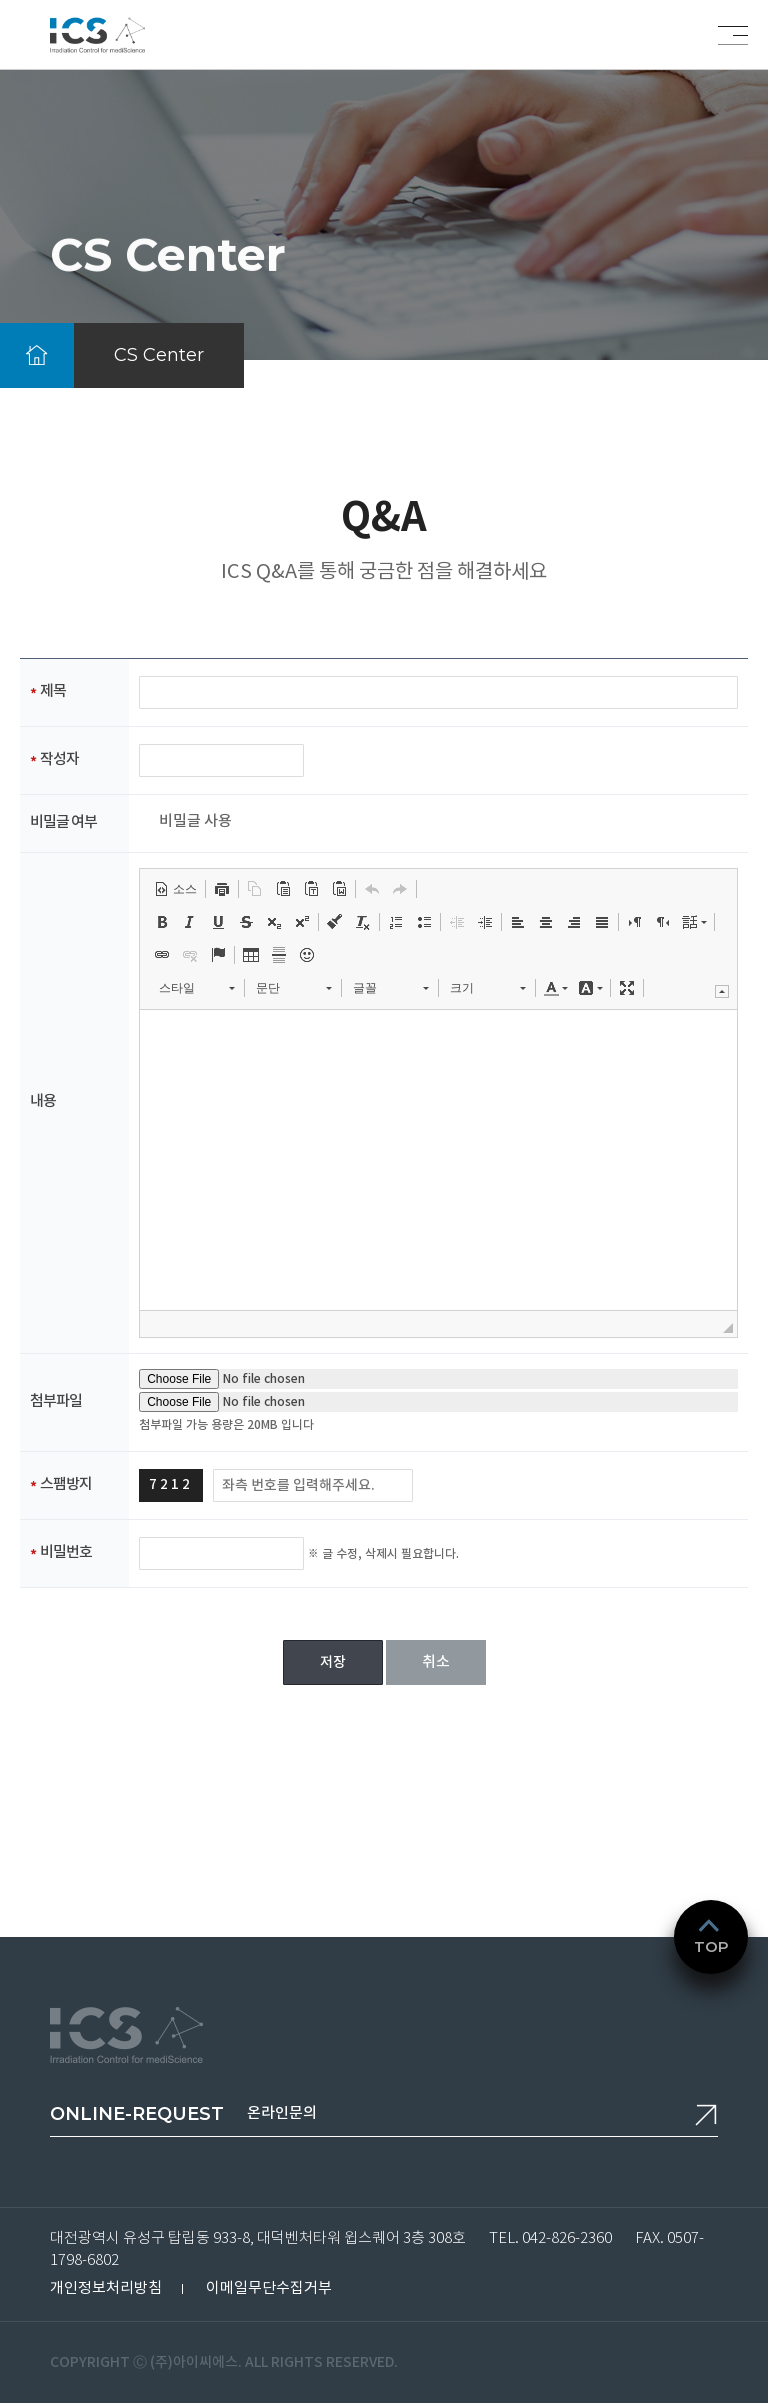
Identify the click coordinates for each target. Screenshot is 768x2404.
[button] (175, 889)
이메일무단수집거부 (269, 2288)
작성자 (59, 759)
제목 (53, 691)
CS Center (159, 355)
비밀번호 (66, 1552)
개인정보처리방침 (106, 2288)
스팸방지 (66, 1484)
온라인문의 (183, 2114)
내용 (43, 1101)
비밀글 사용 (195, 822)
